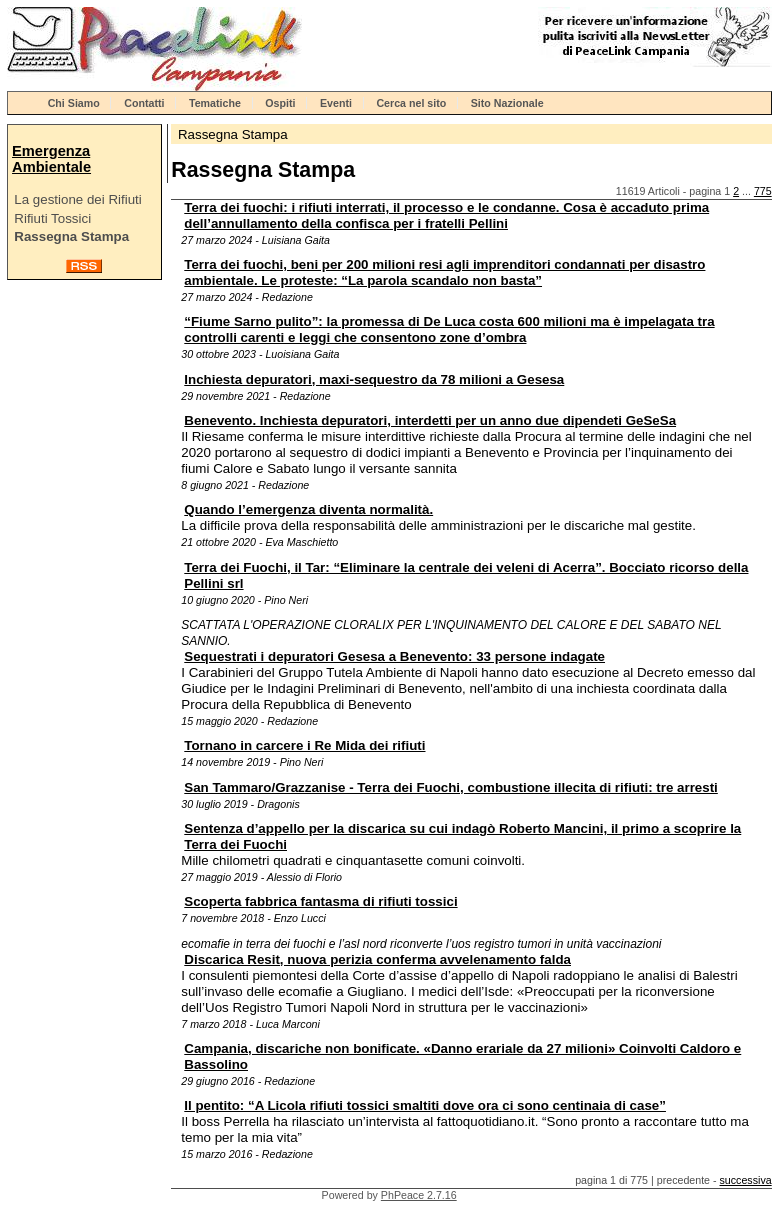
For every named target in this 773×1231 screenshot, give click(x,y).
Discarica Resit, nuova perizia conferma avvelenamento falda (377, 959)
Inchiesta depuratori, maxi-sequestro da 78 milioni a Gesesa (374, 379)
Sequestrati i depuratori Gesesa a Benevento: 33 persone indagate (394, 656)
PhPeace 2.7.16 (419, 1195)
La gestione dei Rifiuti (77, 199)
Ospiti (280, 103)
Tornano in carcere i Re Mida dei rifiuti (304, 745)
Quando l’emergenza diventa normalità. (308, 509)
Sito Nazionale (507, 103)
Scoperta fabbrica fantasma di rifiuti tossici (320, 901)
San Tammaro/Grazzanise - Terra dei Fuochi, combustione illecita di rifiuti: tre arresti (451, 787)
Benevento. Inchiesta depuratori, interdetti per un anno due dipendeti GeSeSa (430, 420)
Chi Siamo (74, 103)
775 (763, 191)
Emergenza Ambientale (51, 159)
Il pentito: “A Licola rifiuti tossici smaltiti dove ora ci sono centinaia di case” (425, 1105)
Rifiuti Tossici (52, 218)
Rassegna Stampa (71, 236)
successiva (746, 1180)
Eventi (336, 103)
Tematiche (215, 103)
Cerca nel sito (411, 103)
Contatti (144, 103)
